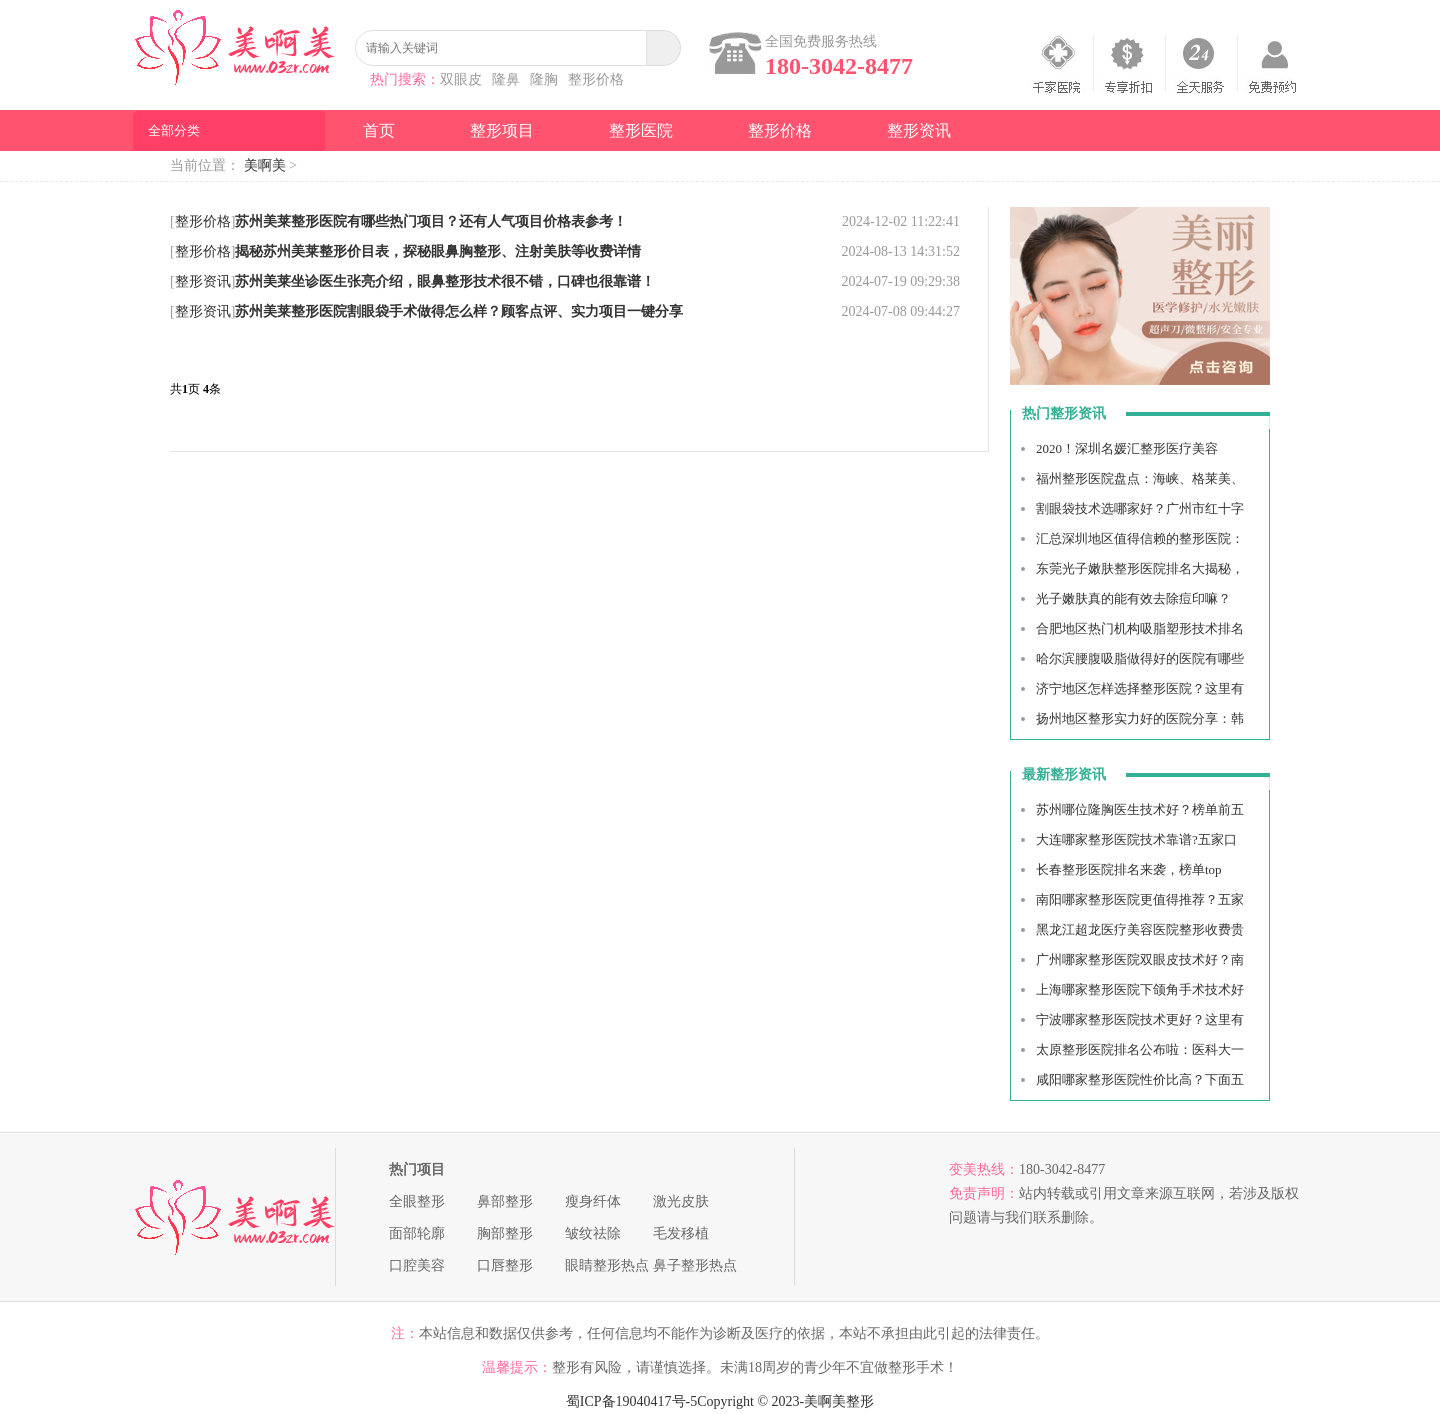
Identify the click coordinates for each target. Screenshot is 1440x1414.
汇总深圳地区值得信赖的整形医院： (1140, 538)
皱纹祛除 (593, 1233)
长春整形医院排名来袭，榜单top (1129, 869)
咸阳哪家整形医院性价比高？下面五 (1140, 1079)
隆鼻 (506, 79)
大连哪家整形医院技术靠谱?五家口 (1136, 839)
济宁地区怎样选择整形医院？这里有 (1140, 688)
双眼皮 (461, 79)
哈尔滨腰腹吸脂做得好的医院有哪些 (1140, 658)
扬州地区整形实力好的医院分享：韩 (1140, 718)
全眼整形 (417, 1201)
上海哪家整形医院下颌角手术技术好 (1140, 989)
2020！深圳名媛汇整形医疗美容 (1127, 448)
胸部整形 (505, 1233)
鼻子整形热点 (695, 1265)
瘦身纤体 (593, 1201)
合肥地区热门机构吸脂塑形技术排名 (1140, 628)
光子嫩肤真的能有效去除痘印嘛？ (1133, 598)
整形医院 (641, 130)
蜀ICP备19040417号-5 (631, 1401)
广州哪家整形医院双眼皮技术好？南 (1140, 959)
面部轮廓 (417, 1233)
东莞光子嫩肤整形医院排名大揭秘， (1140, 568)
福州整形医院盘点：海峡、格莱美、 (1140, 478)
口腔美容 (417, 1265)
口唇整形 (505, 1265)
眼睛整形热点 (607, 1265)
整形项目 (502, 130)
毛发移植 (681, 1233)
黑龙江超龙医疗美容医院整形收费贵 (1140, 929)
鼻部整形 (505, 1201)
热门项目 (417, 1169)
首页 (379, 130)
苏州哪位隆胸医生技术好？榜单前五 (1140, 809)
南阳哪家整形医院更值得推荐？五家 (1140, 899)
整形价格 (596, 79)
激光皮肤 (681, 1201)
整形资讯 (919, 130)
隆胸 (544, 79)
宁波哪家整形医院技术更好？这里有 (1140, 1019)
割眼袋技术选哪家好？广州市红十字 (1140, 508)
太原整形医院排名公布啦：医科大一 (1140, 1049)
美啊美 (265, 165)
